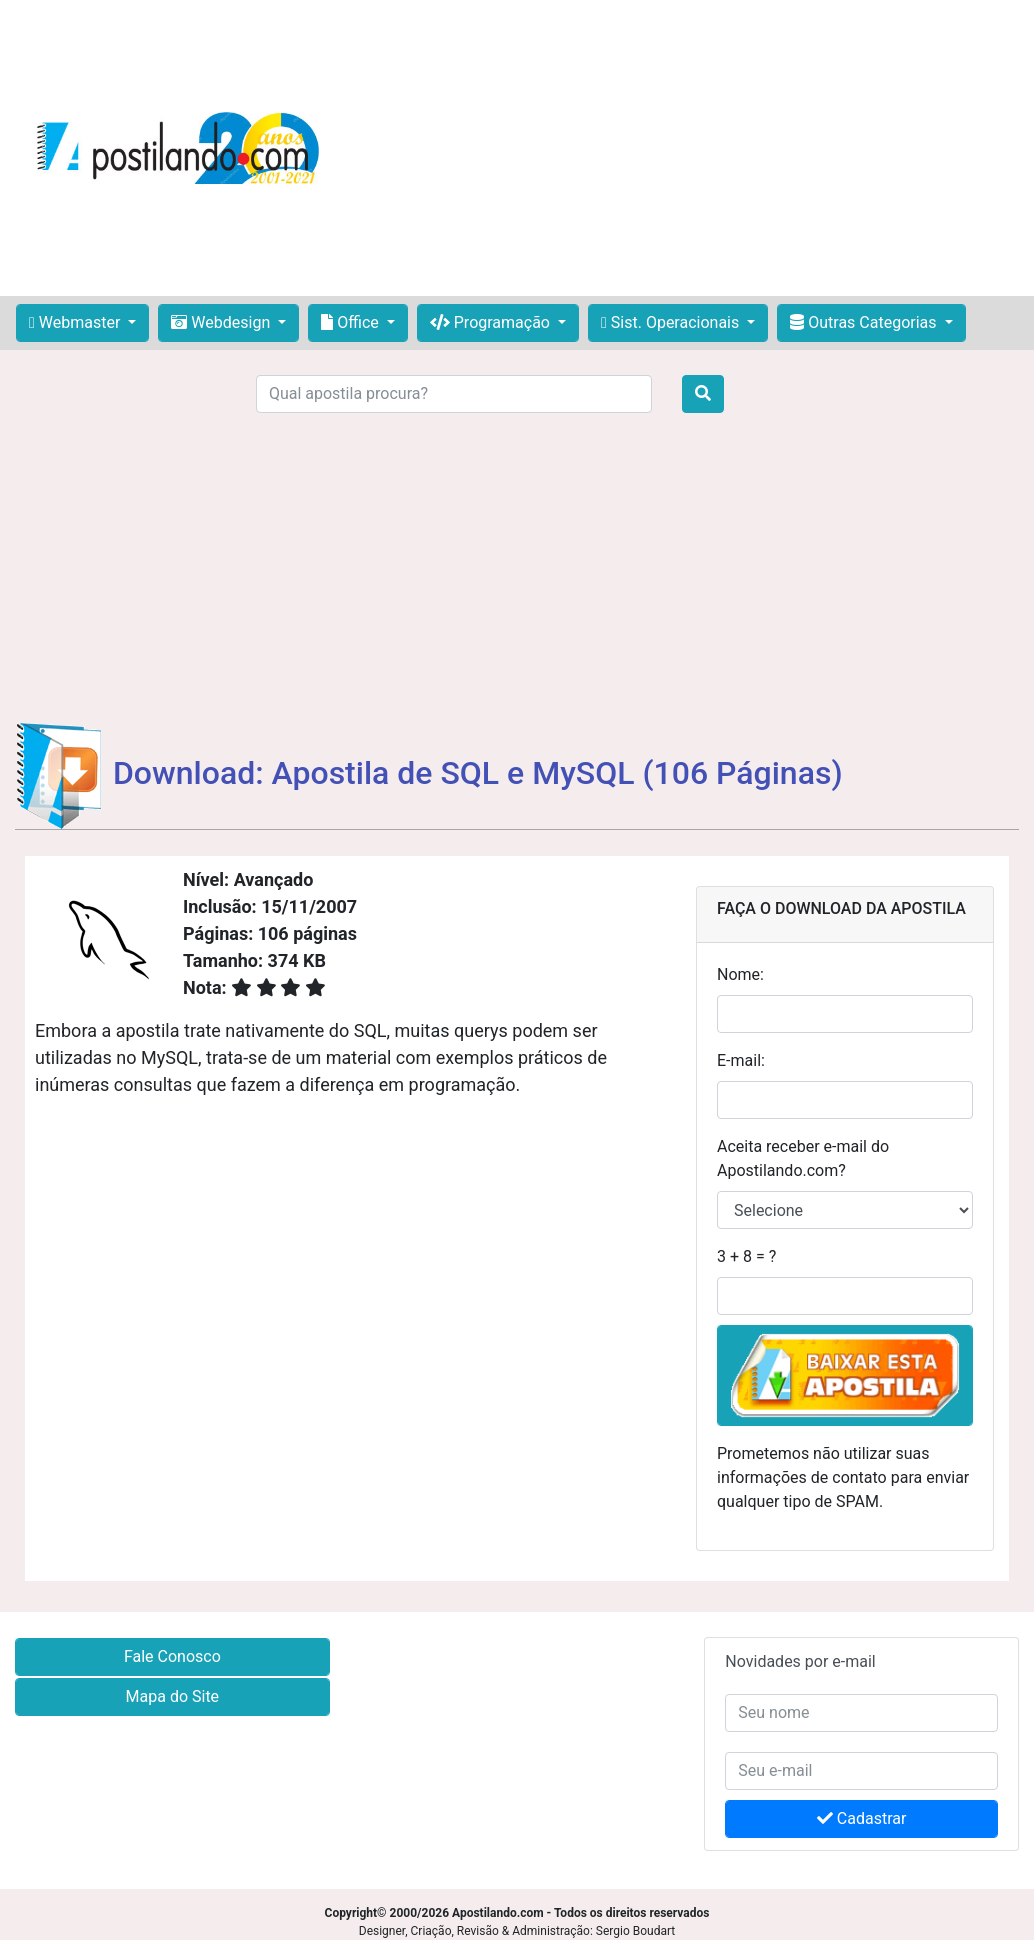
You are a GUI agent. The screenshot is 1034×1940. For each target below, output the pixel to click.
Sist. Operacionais (672, 322)
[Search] (454, 394)
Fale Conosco (172, 1656)
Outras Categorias (865, 322)
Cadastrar (862, 1818)
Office (351, 322)
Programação (492, 322)
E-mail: (741, 1060)
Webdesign (222, 322)
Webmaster (76, 322)
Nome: (740, 974)
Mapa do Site (173, 1696)
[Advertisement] (684, 148)
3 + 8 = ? (746, 1256)
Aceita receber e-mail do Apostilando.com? (803, 1158)
